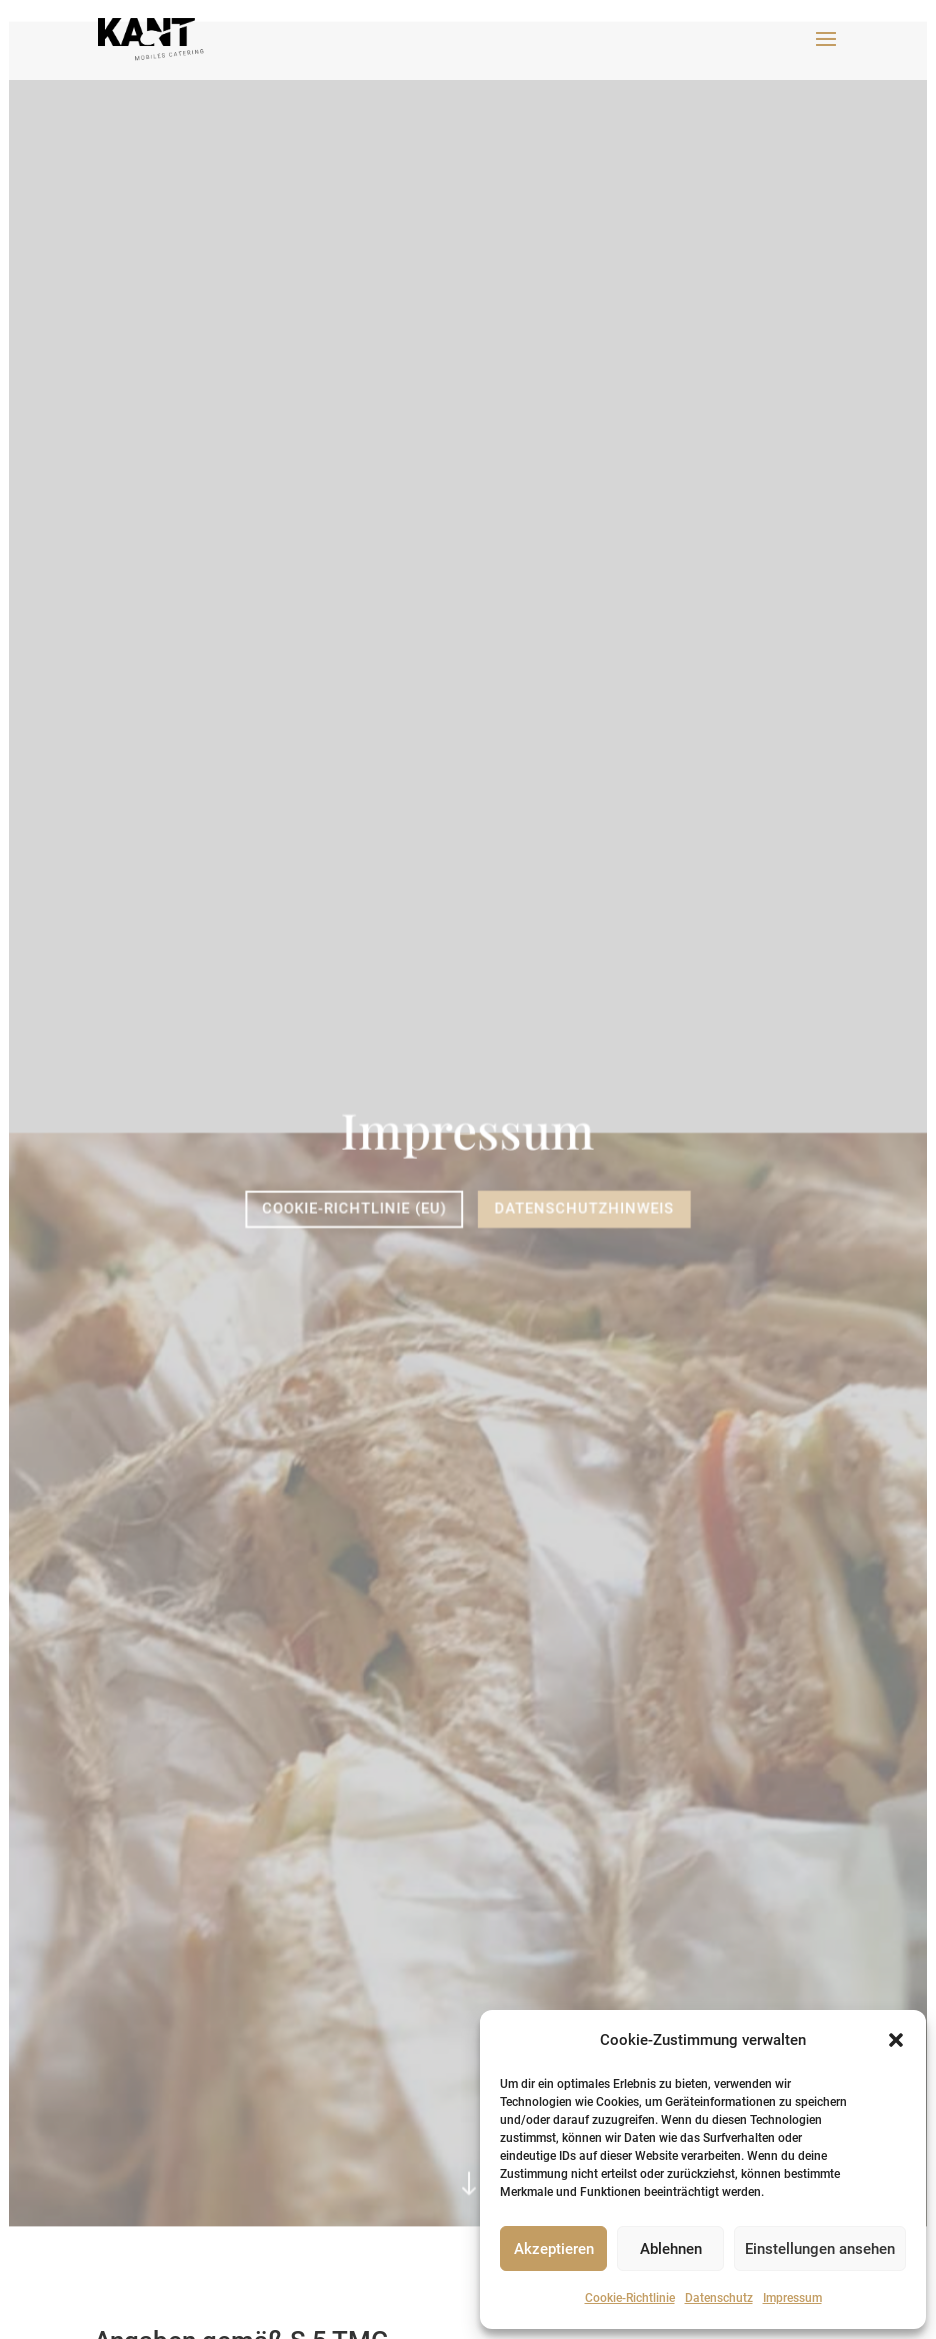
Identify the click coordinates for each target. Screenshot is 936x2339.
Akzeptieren (554, 2249)
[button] (896, 2040)
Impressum (792, 2298)
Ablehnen (671, 2249)
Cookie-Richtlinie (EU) (355, 1208)
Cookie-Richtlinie (630, 2298)
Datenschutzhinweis (583, 1208)
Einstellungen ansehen (820, 2249)
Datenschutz (719, 2298)
